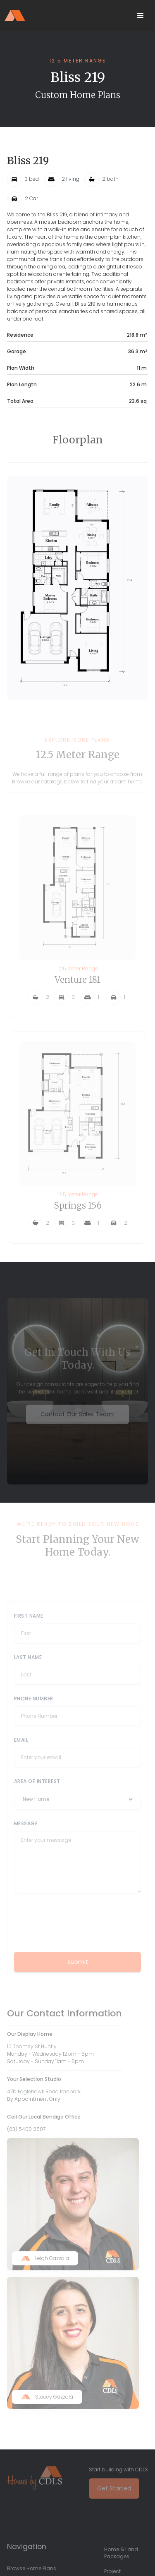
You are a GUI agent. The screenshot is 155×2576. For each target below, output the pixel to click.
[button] (140, 16)
